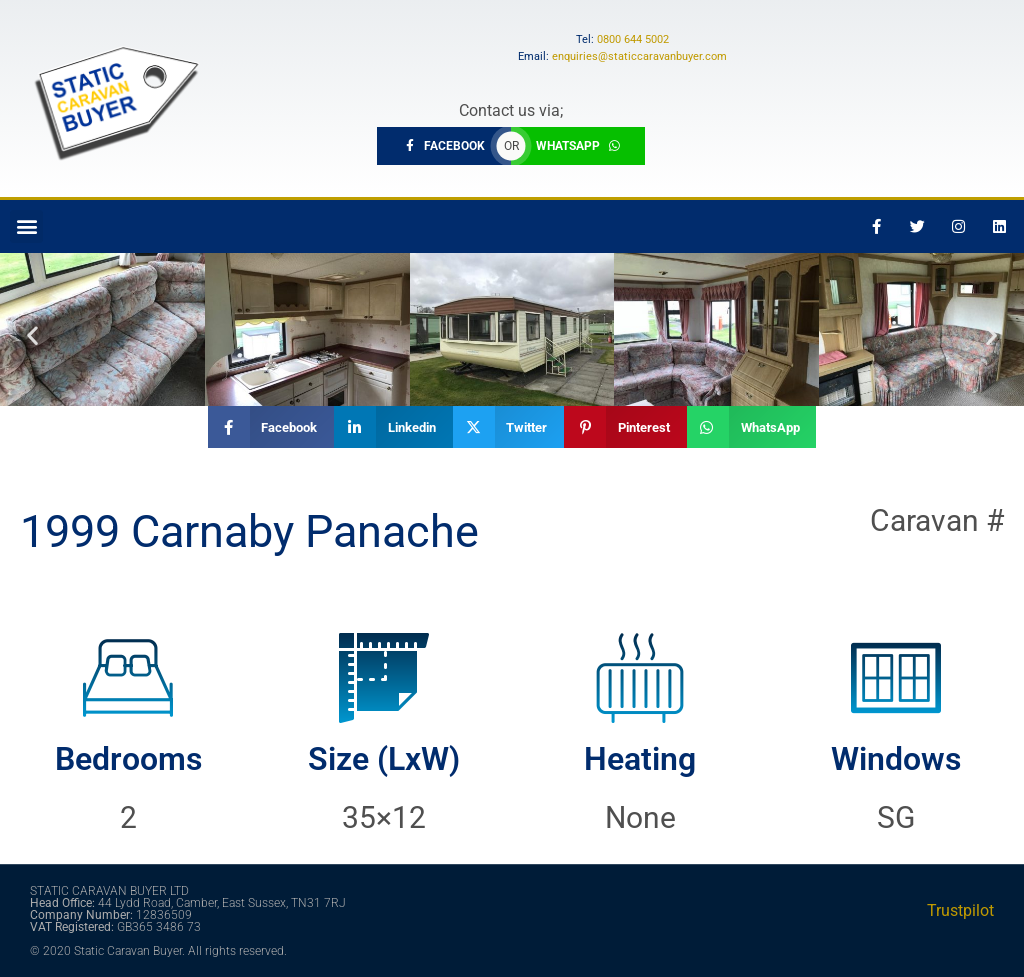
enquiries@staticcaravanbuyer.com (639, 56)
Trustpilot (960, 910)
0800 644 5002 (633, 39)
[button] (26, 226)
